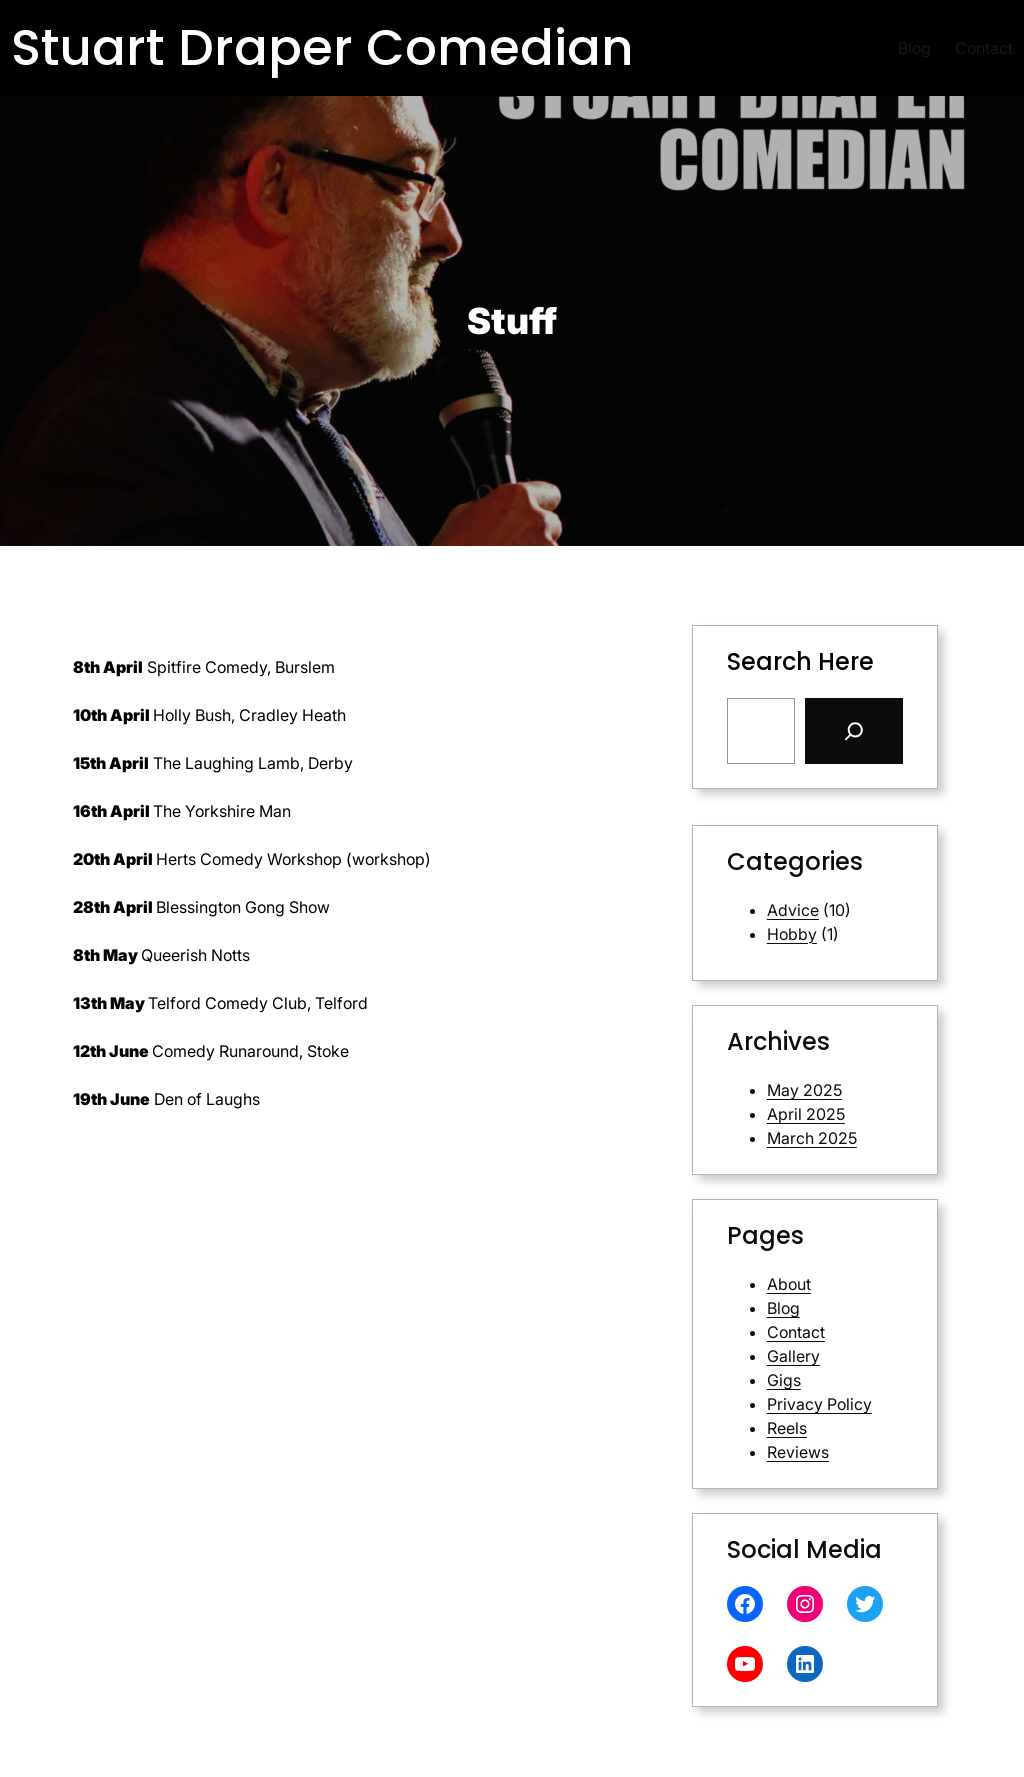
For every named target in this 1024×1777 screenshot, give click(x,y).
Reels (787, 1428)
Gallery (793, 1356)
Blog (783, 1308)
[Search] (854, 731)
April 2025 (806, 1114)
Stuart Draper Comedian (322, 48)
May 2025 (804, 1090)
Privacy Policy (819, 1404)
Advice (793, 910)
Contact (796, 1332)
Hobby (792, 934)
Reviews (798, 1452)
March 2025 (812, 1138)
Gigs (784, 1380)
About (789, 1284)
